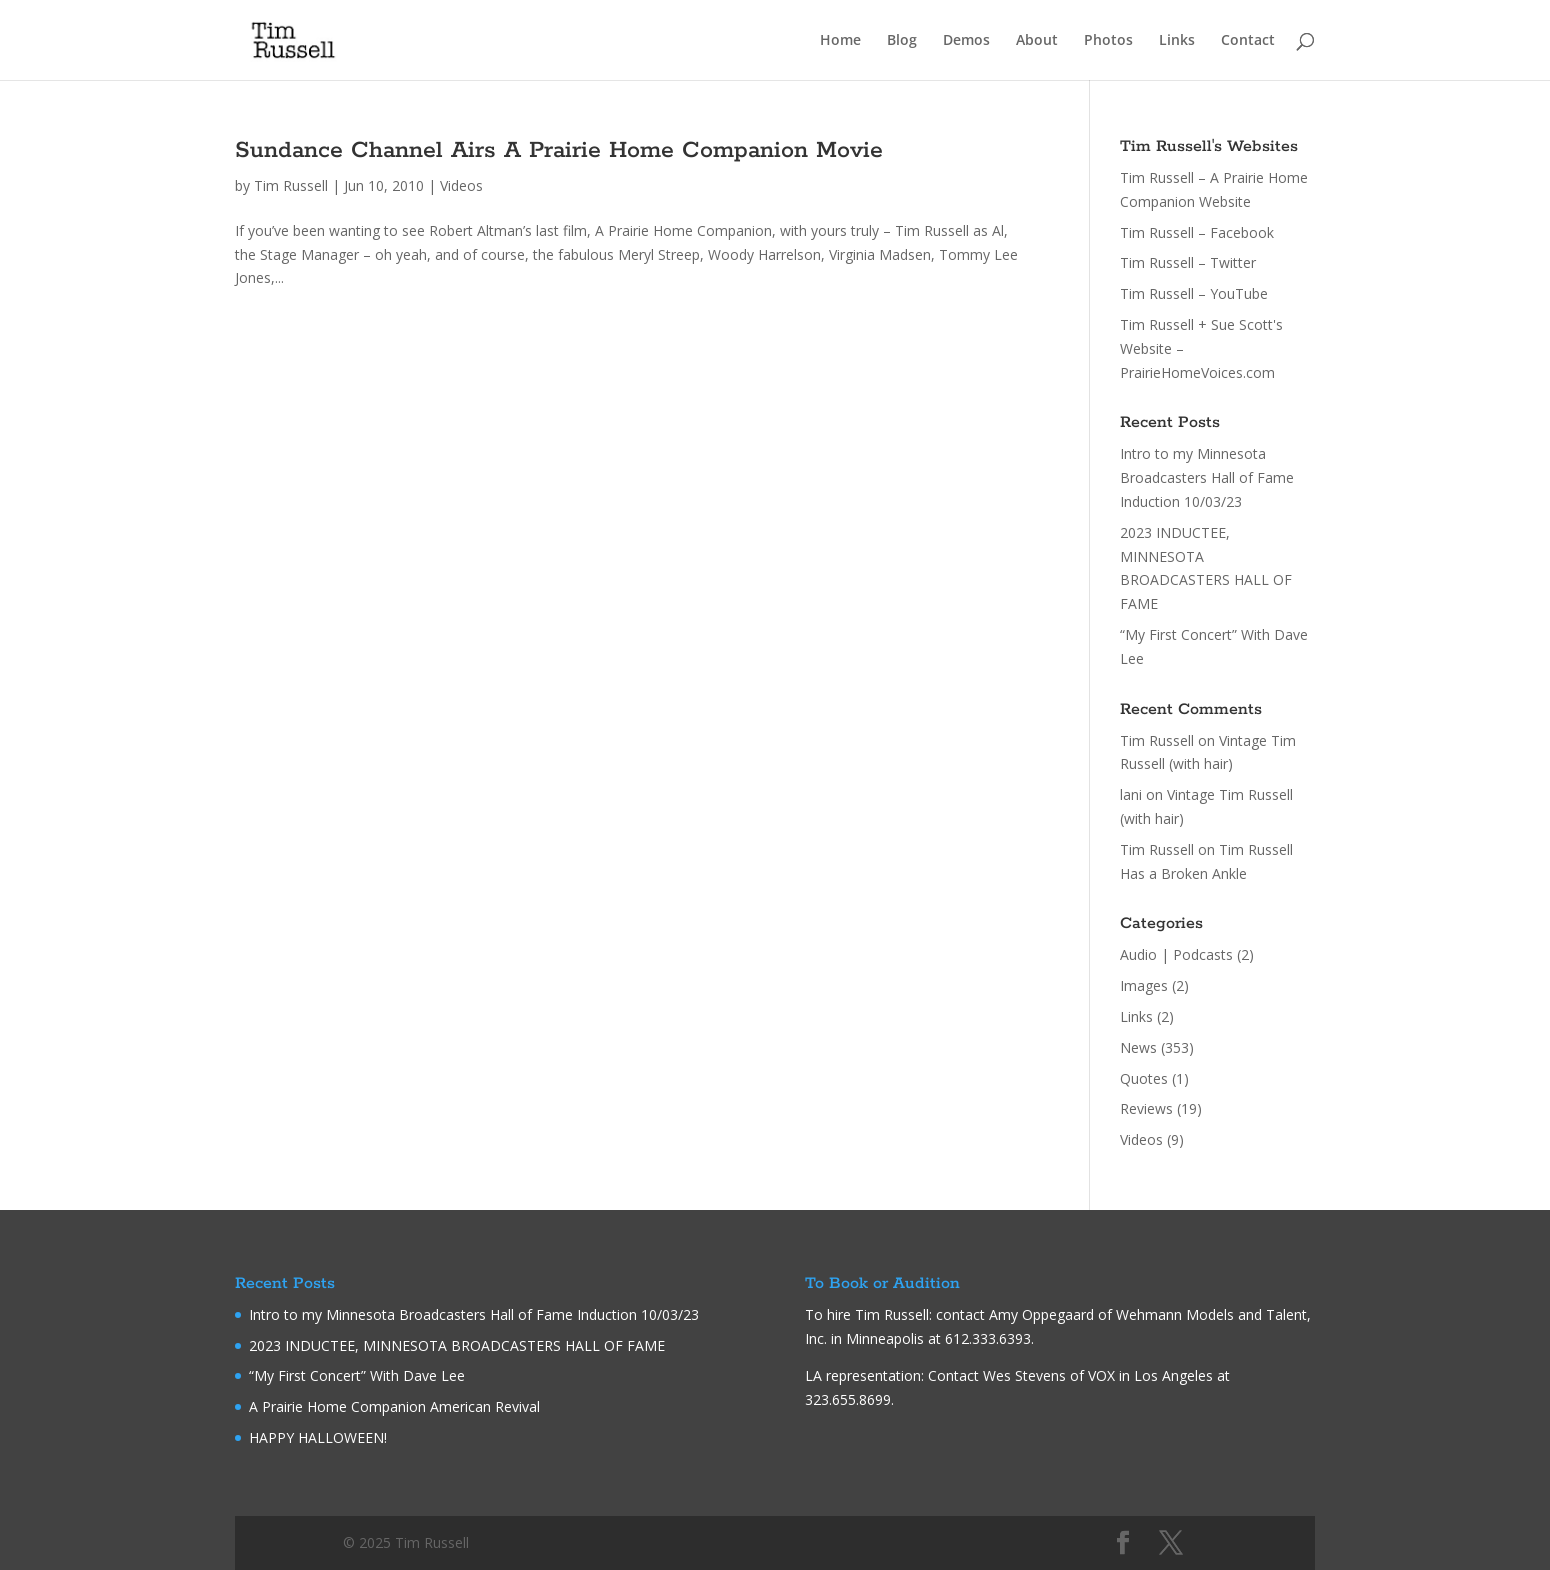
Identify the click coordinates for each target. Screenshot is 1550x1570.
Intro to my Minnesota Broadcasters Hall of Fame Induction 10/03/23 (1207, 477)
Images (1144, 985)
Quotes (1144, 1078)
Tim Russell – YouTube (1194, 293)
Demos (966, 41)
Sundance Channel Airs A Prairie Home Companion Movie (559, 150)
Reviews (1146, 1108)
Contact (1248, 41)
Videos (461, 185)
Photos (1108, 41)
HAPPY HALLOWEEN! (318, 1437)
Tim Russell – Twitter (1188, 262)
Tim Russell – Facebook (1197, 232)
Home (840, 41)
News (1138, 1047)
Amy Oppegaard (1041, 1314)
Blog (902, 41)
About (1037, 41)
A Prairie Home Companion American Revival (394, 1406)
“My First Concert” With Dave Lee (357, 1375)
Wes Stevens (1024, 1375)
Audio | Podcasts (1176, 954)
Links (1177, 41)
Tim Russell (291, 185)
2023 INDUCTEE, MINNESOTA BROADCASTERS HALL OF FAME (457, 1345)
